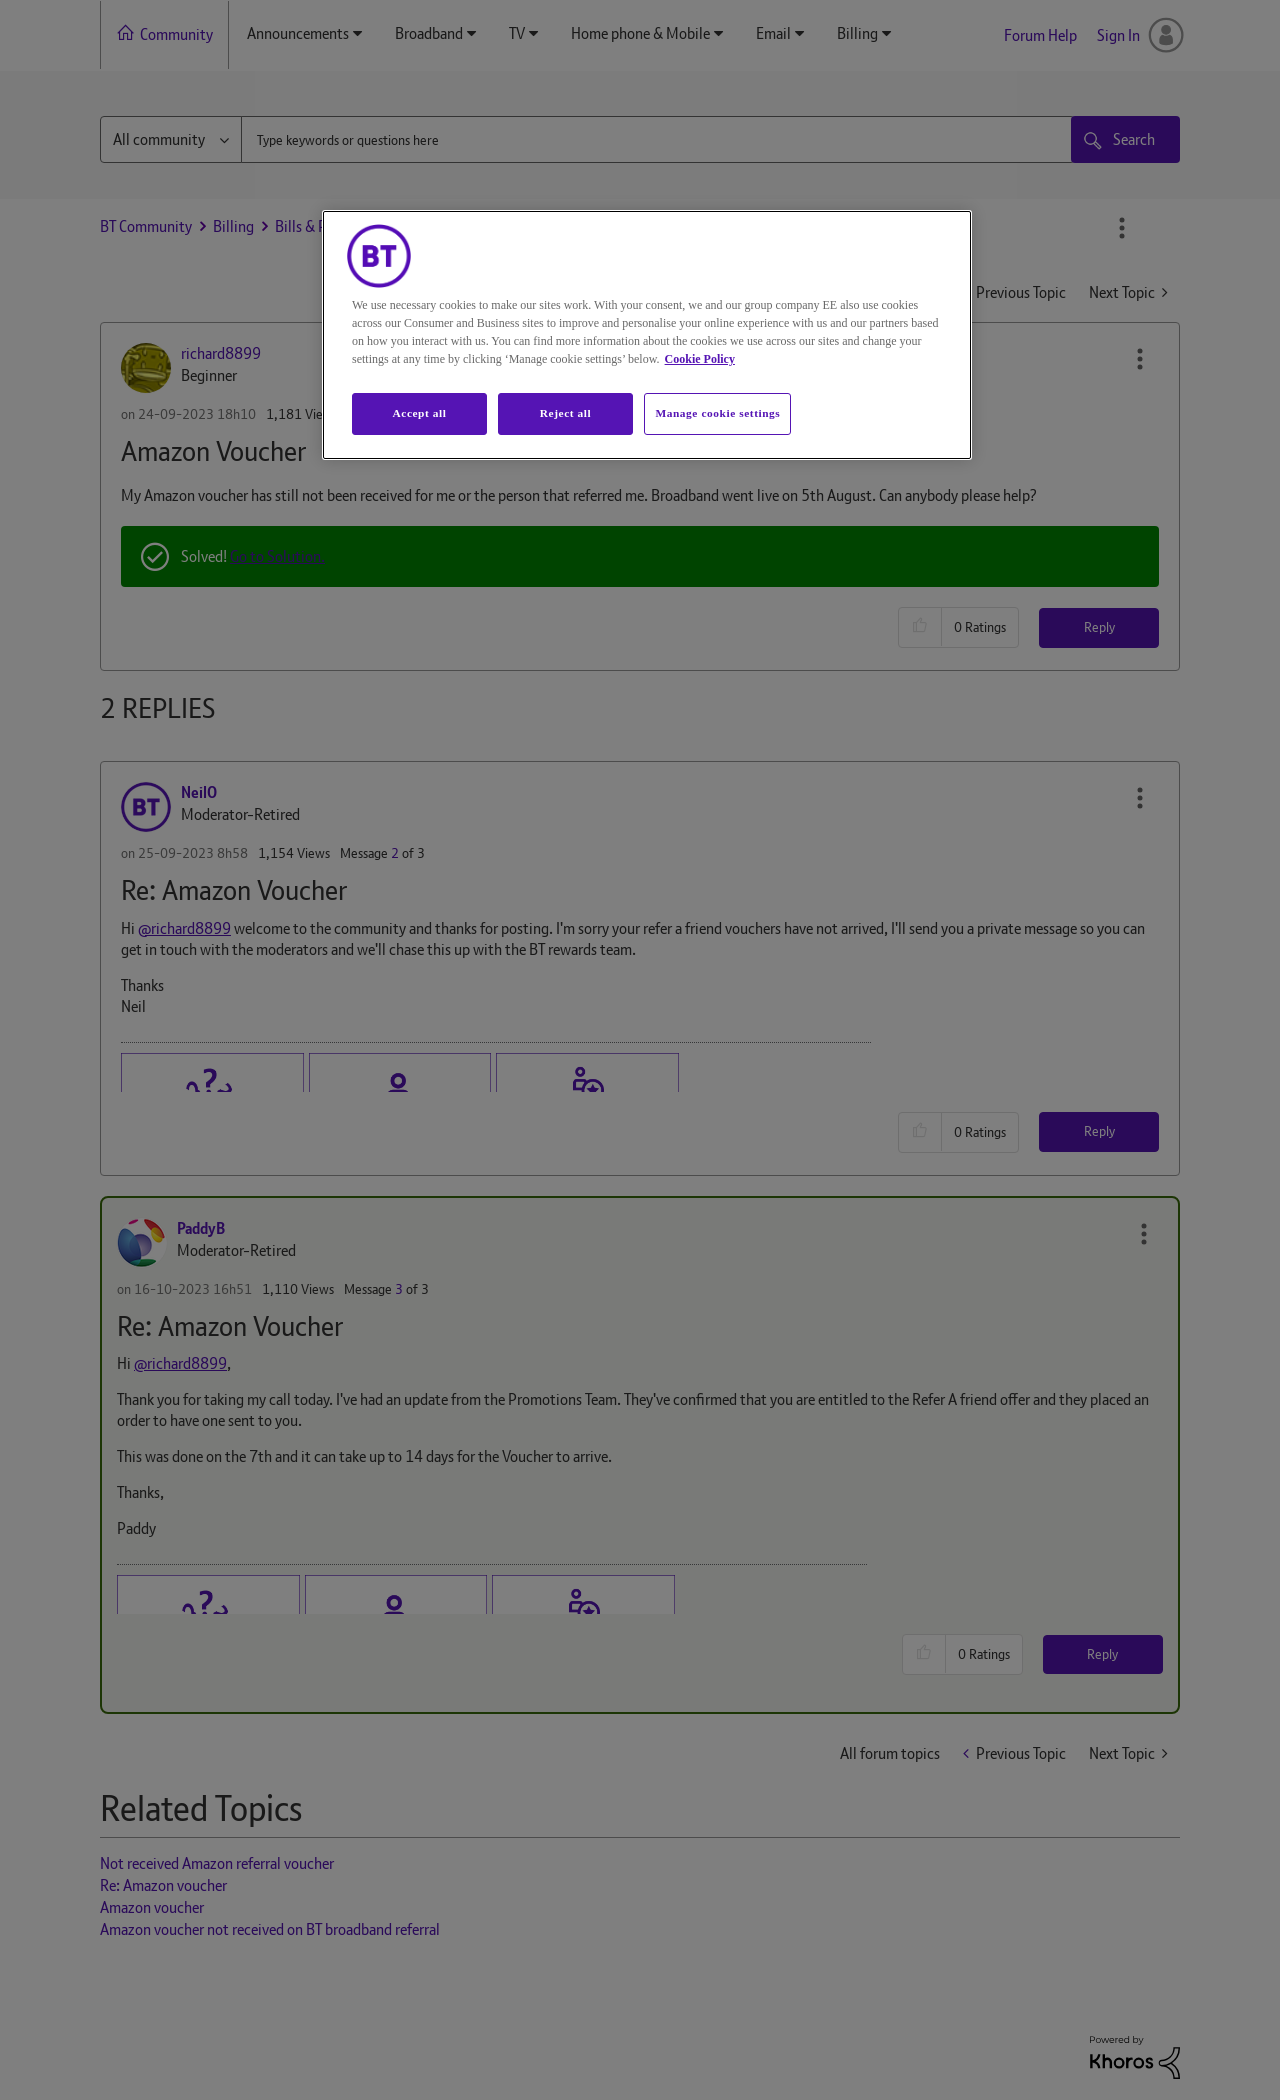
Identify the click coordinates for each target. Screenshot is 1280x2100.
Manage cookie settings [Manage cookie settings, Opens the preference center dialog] (717, 413)
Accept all (419, 413)
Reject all (565, 413)
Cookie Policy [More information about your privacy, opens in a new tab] (700, 359)
